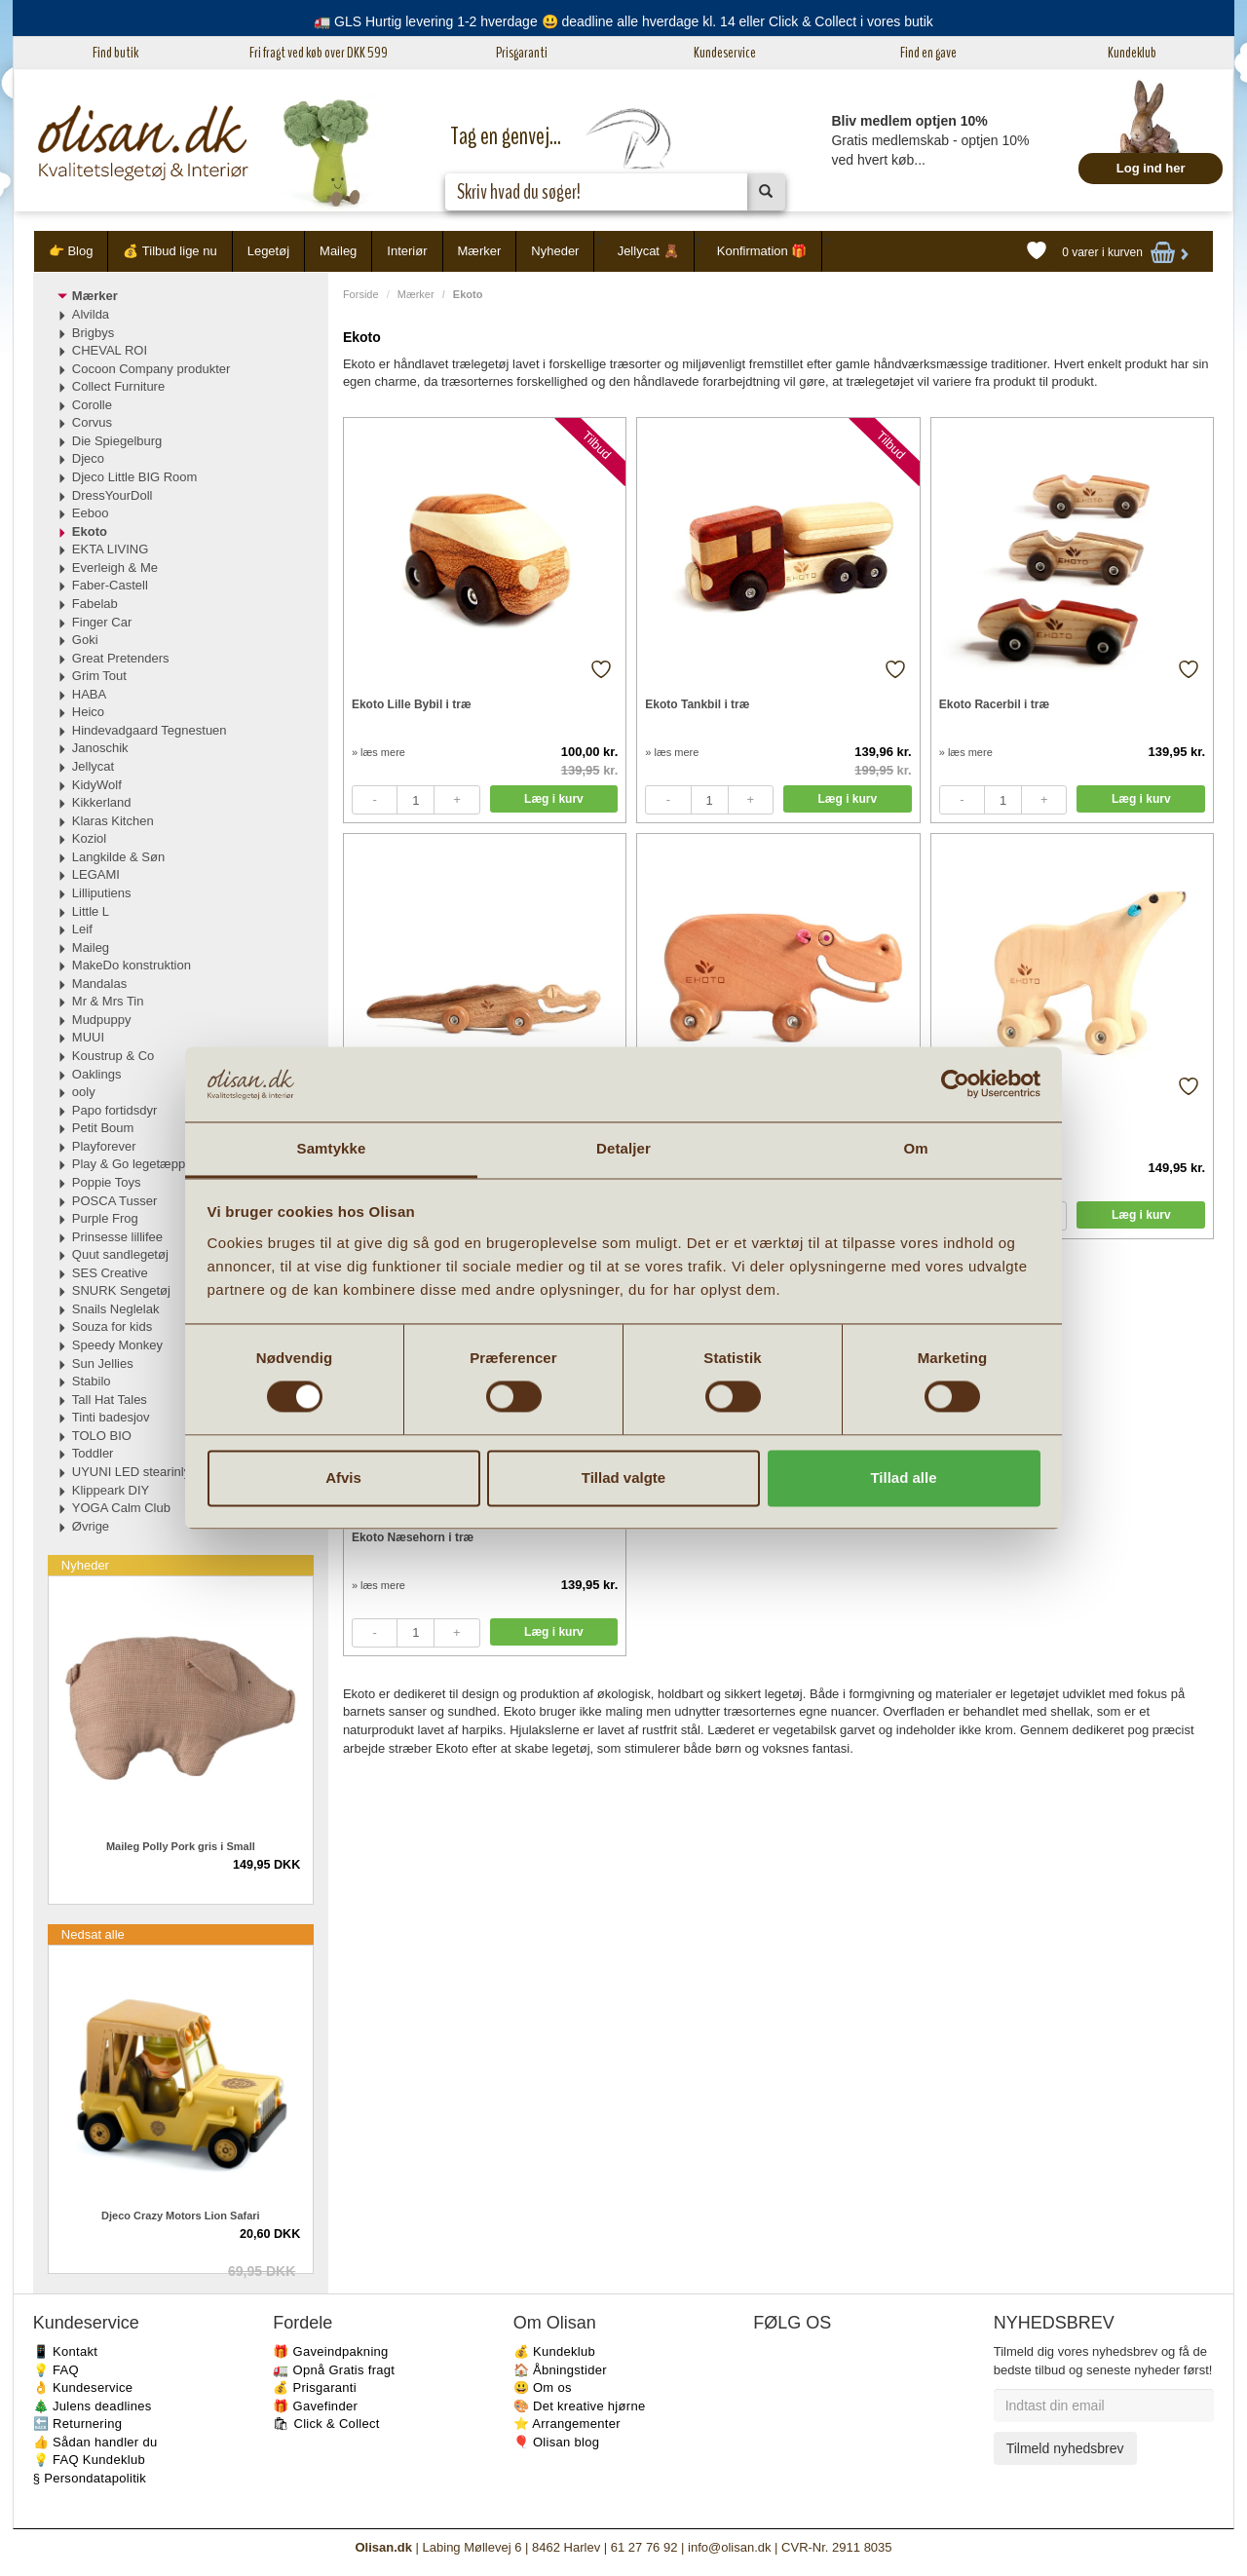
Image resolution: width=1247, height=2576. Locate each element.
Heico (88, 711)
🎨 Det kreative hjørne (579, 2406)
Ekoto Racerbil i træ (994, 704)
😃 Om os (542, 2387)
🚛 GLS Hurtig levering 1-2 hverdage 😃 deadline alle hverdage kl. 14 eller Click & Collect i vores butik (623, 21)
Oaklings (97, 1074)
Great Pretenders (121, 658)
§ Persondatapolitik (89, 2478)
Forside (361, 294)
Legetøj (268, 251)
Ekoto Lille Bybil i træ (412, 704)
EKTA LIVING (110, 549)
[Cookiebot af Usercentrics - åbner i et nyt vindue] (955, 1084)
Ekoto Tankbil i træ (697, 704)
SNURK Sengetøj (121, 1290)
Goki (85, 639)
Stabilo (91, 1381)
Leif (82, 929)
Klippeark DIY (110, 1490)
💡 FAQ (56, 2370)
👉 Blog (71, 251)
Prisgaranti (522, 52)
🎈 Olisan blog (556, 2442)
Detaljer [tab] (623, 1148)
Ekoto (89, 531)
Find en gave (928, 52)
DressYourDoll (112, 495)
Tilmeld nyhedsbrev (1065, 2448)
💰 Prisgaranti (315, 2387)
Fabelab (95, 603)
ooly (83, 1091)
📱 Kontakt (65, 2351)
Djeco (88, 458)
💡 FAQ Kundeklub (89, 2459)
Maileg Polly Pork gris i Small (180, 1846)
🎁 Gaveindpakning (330, 2351)
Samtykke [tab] (331, 1148)
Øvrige (90, 1526)
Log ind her (1151, 168)
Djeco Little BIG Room (135, 477)
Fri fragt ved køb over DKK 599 (318, 52)
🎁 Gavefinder (315, 2406)
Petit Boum (103, 1127)
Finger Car (102, 622)
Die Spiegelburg (117, 441)
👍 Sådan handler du (95, 2442)
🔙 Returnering (77, 2423)
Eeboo (90, 513)
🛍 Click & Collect (326, 2423)
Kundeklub (1132, 52)
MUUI (88, 1037)
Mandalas (99, 983)
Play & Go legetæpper (134, 1163)
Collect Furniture (118, 386)
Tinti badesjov (111, 1417)
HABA (89, 694)
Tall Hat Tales (109, 1399)
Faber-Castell (110, 585)
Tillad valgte (623, 1477)
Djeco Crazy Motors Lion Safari (180, 2215)
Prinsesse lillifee (117, 1237)
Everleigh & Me (115, 567)
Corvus (92, 422)
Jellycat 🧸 (648, 251)
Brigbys (93, 332)
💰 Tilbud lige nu (169, 251)
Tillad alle (903, 1477)
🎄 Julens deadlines (92, 2406)
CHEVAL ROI (109, 350)
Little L (90, 911)
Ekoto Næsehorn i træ (412, 1537)
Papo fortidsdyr (114, 1110)
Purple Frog (105, 1218)
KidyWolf (97, 784)
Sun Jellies (102, 1363)
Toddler (93, 1453)
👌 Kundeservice (83, 2387)
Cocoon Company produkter (151, 368)
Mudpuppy (102, 1019)
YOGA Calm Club (121, 1507)
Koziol (89, 838)
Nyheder (555, 251)
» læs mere (378, 752)
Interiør (407, 251)
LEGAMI (96, 874)
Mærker (480, 251)
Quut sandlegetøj (120, 1254)
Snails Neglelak (116, 1309)
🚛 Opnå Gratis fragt (334, 2370)
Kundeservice (725, 52)
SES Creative (110, 1273)
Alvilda (90, 314)
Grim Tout (99, 675)
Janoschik (100, 747)
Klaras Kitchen (113, 821)
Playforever (104, 1146)
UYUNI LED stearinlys (134, 1471)
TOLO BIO (102, 1435)
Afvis (343, 1477)
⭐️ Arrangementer (567, 2423)
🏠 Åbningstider (560, 2370)
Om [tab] (915, 1148)
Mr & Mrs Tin (108, 1001)
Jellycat (93, 766)
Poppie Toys (106, 1182)
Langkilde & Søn (118, 857)
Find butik (115, 52)
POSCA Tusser (114, 1200)
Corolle (92, 405)
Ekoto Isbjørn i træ (990, 1120)
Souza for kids (112, 1326)
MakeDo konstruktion (131, 965)
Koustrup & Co (113, 1055)
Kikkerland (102, 802)
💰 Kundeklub (554, 2351)
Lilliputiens (102, 893)
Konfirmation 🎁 (762, 251)
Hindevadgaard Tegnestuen (149, 730)
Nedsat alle (93, 1934)
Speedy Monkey (117, 1345)
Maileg (338, 251)
